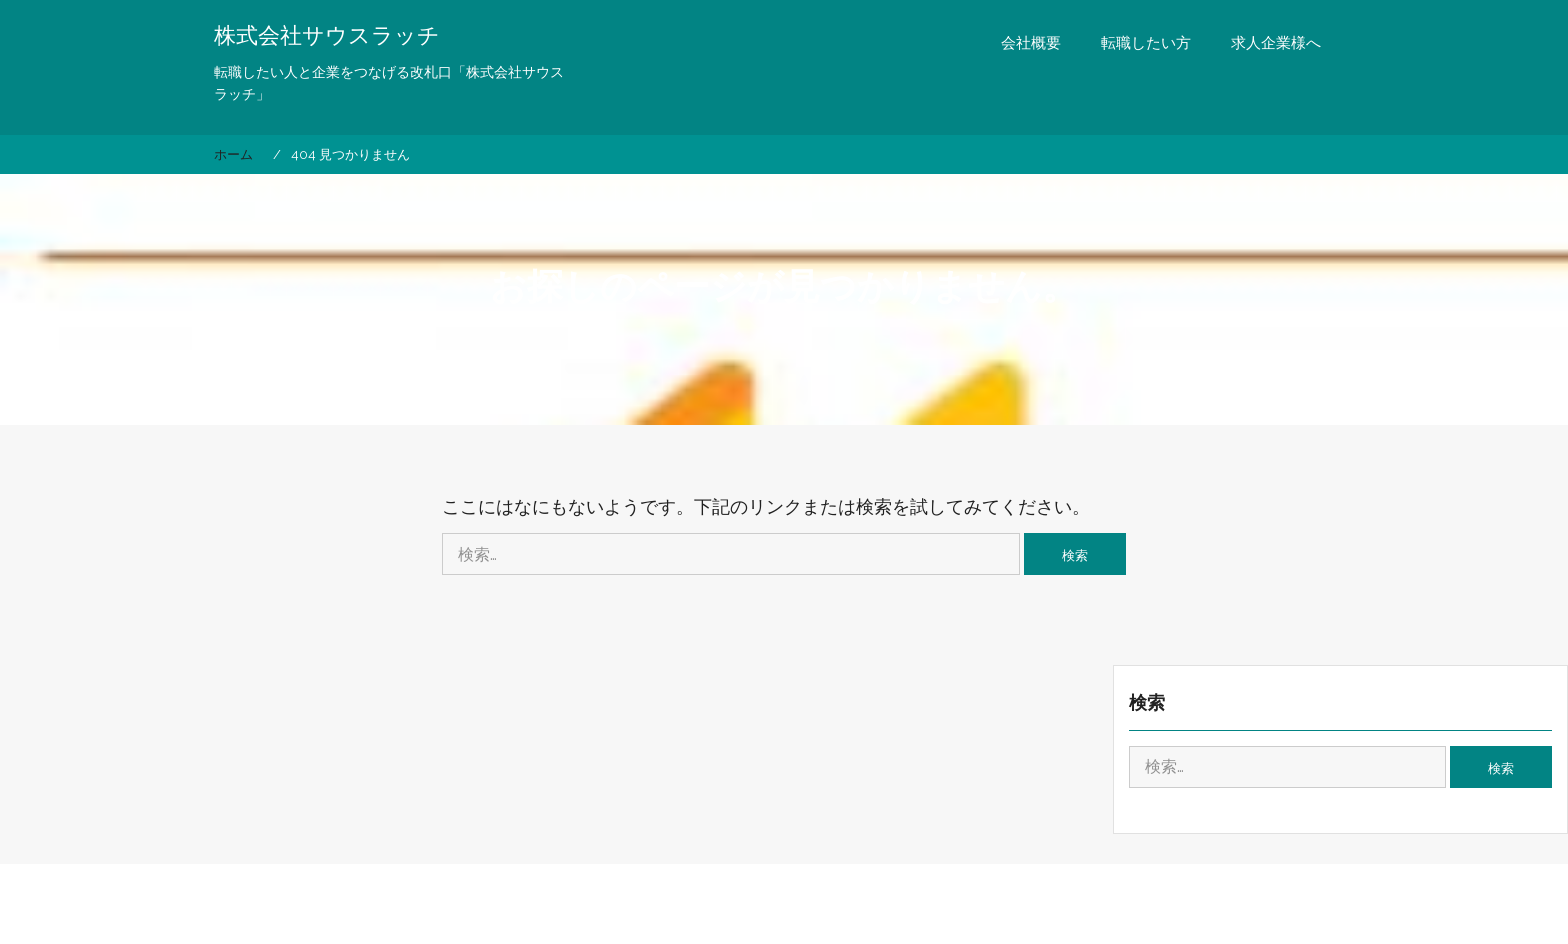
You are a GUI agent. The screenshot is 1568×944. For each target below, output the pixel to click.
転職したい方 (1146, 43)
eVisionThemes (968, 908)
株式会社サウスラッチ (327, 35)
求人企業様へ (1276, 43)
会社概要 (1031, 43)
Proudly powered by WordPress (658, 908)
